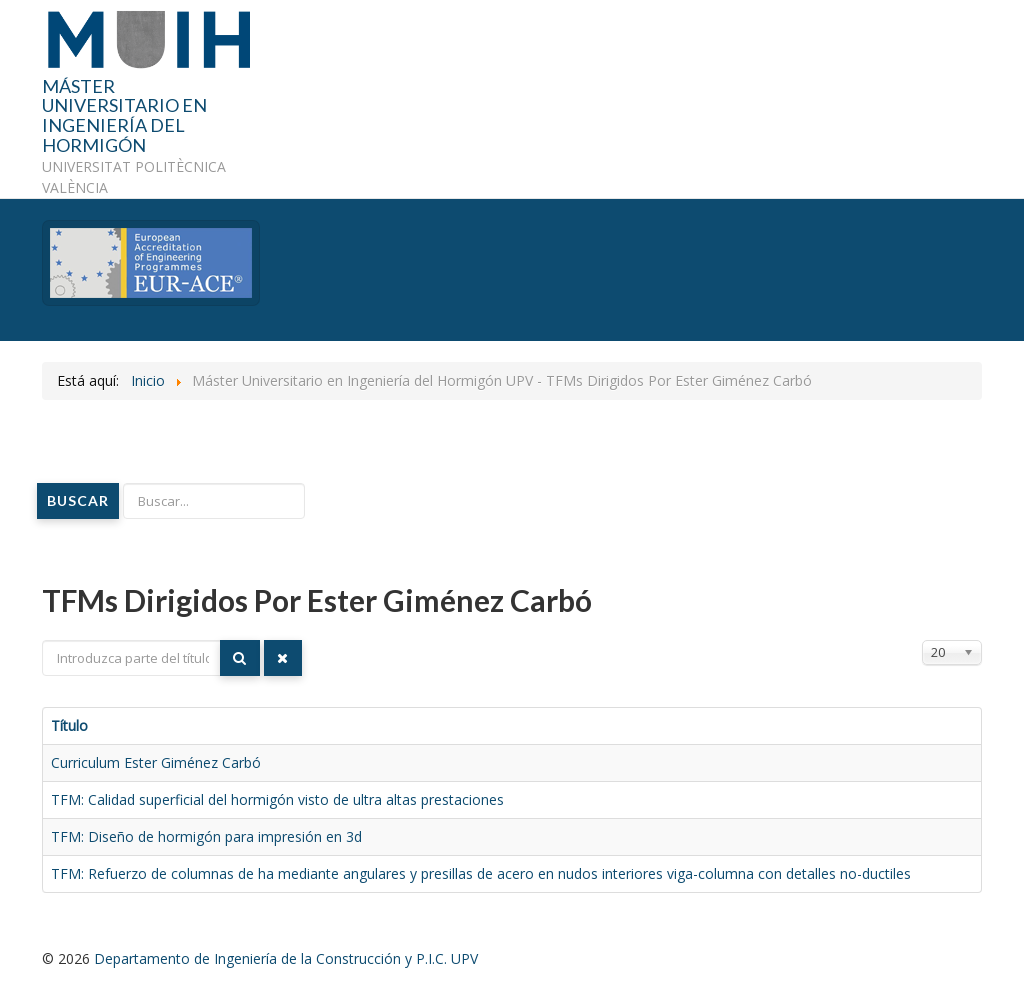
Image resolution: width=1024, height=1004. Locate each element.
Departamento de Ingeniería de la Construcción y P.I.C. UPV (286, 958)
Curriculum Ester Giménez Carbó (156, 762)
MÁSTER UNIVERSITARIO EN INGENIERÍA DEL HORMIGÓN (124, 116)
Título (69, 725)
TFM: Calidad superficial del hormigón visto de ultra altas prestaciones (277, 799)
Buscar (78, 500)
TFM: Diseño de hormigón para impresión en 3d (206, 836)
